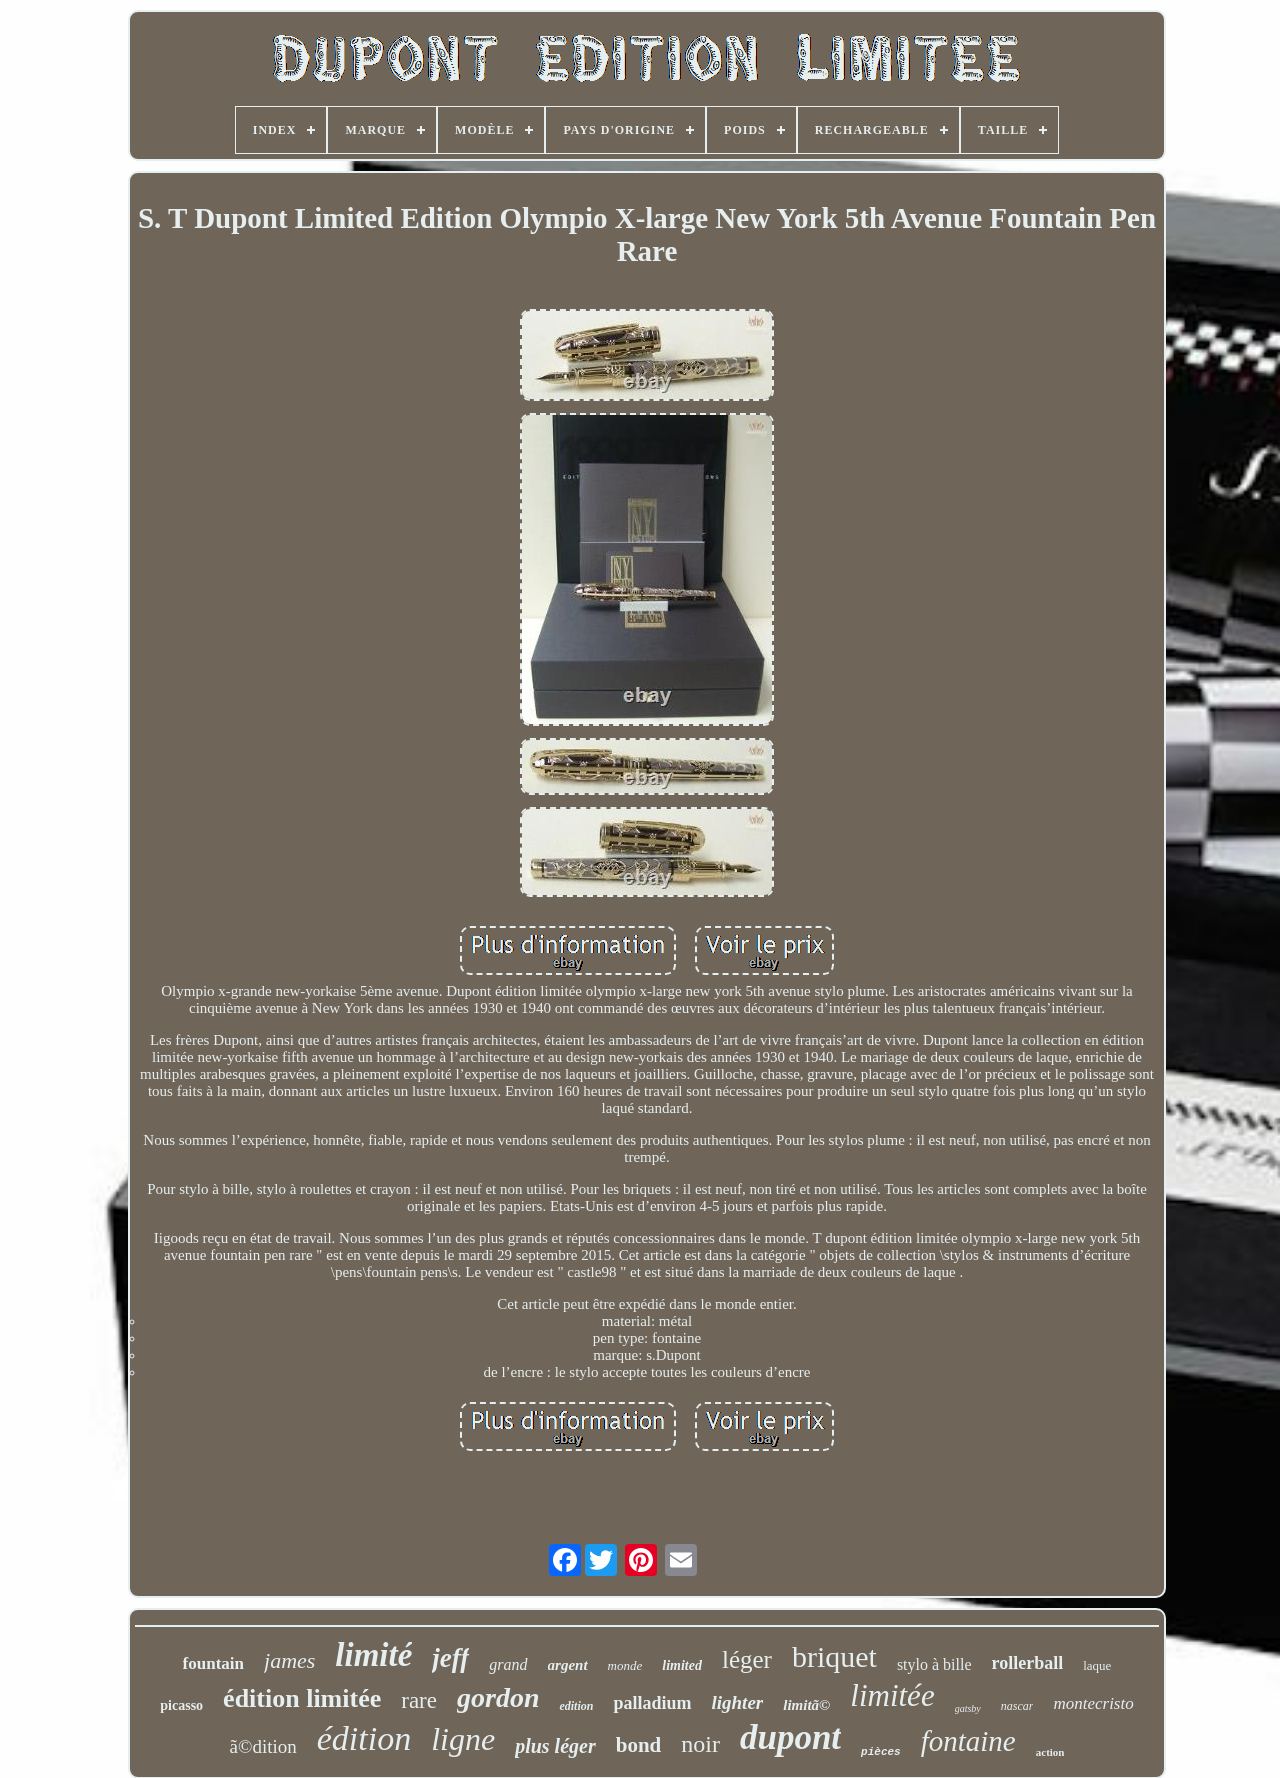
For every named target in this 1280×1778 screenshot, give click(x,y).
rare (419, 1700)
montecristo (1093, 1703)
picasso (181, 1705)
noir (700, 1744)
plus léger (555, 1746)
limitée (892, 1695)
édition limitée (302, 1698)
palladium (652, 1703)
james (289, 1660)
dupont (790, 1737)
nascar (1017, 1706)
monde (625, 1665)
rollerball (1028, 1663)
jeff (450, 1658)
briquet (834, 1656)
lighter (738, 1702)
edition (576, 1706)
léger (747, 1659)
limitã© (806, 1705)
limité (373, 1655)
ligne (463, 1739)
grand (508, 1664)
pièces (881, 1752)
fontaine (968, 1741)
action (1050, 1752)
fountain (213, 1663)
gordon (498, 1697)
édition (364, 1738)
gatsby (968, 1708)
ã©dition (263, 1746)
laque (1097, 1665)
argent (568, 1665)
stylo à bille (934, 1664)
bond (639, 1745)
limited (682, 1665)
